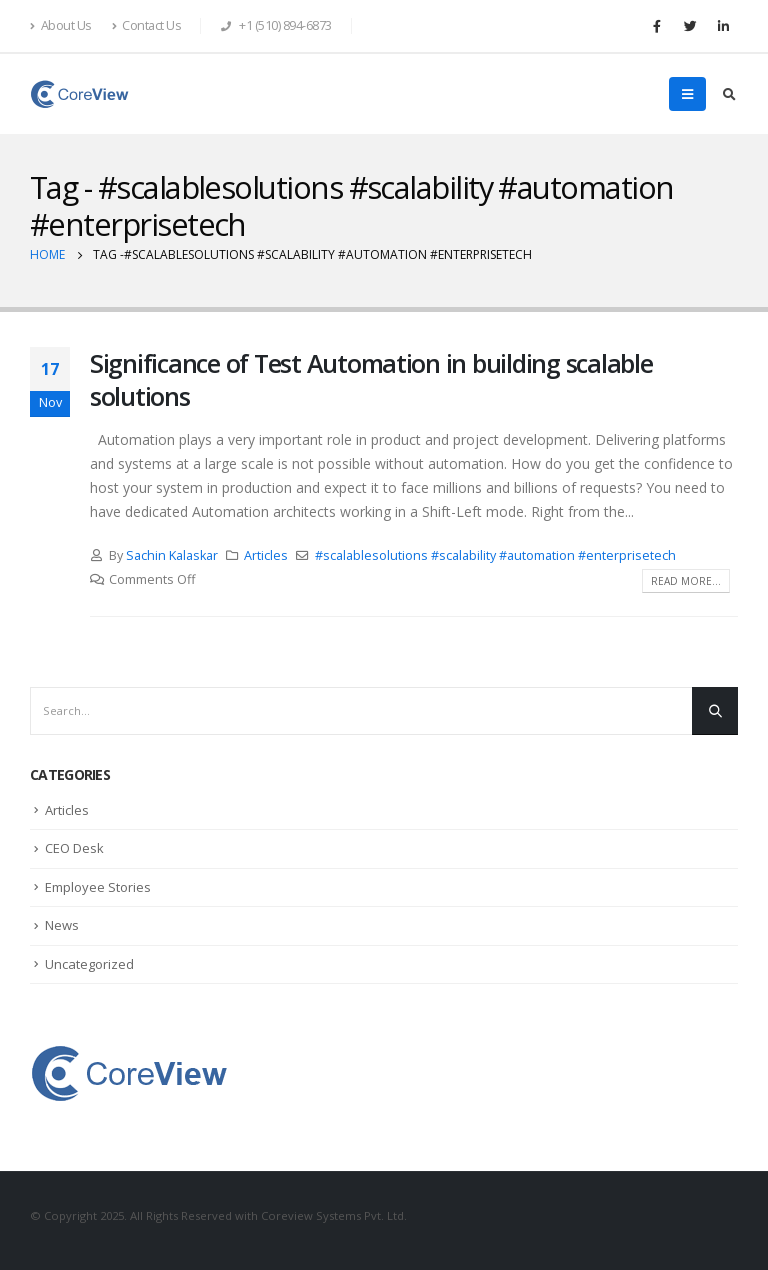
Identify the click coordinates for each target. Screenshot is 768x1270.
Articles (266, 555)
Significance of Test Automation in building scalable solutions (371, 379)
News (62, 925)
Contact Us (147, 25)
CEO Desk (74, 848)
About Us (61, 25)
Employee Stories (98, 887)
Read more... (686, 581)
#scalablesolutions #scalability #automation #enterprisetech (495, 555)
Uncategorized (89, 964)
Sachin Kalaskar (172, 555)
